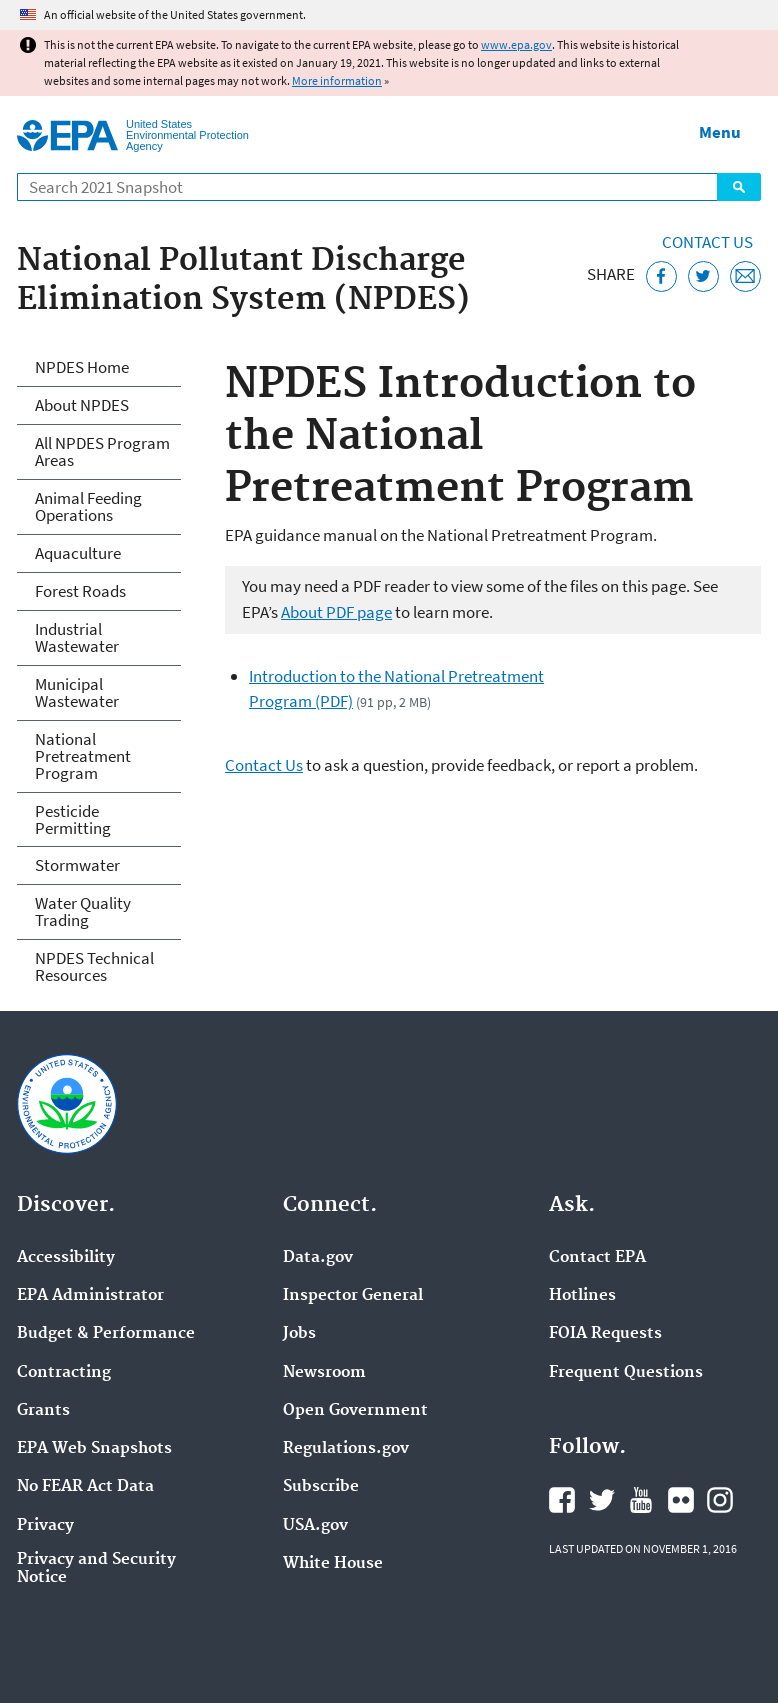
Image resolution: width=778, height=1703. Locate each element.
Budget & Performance (106, 1334)
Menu (720, 132)
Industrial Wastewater (77, 637)
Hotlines (582, 1296)
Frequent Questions (626, 1373)
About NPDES (82, 405)
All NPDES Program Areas (102, 451)
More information (337, 80)
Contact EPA (597, 1258)
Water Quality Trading (83, 911)
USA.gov (315, 1526)
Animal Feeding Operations (88, 506)
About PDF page (336, 612)
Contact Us (707, 242)
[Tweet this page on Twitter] (703, 276)
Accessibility (66, 1258)
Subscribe (321, 1487)
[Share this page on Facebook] (661, 276)
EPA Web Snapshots (94, 1449)
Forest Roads (80, 591)
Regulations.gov (346, 1449)
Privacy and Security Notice (96, 1569)
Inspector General (353, 1296)
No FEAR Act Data (85, 1487)
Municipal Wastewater (77, 692)
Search (739, 187)
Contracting (64, 1373)
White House (333, 1564)
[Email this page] (745, 276)
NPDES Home (82, 367)
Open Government (355, 1411)
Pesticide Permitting (73, 819)
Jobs (299, 1334)
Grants (43, 1411)
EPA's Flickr (681, 1500)
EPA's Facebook (562, 1500)
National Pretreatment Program (83, 756)
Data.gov (318, 1258)
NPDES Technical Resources (94, 966)
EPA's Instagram (720, 1500)
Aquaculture (78, 553)
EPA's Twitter (602, 1500)
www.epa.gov (516, 44)
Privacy (45, 1526)
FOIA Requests (605, 1334)
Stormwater (77, 865)
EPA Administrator (90, 1296)
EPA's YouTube (641, 1500)
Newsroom (324, 1373)
